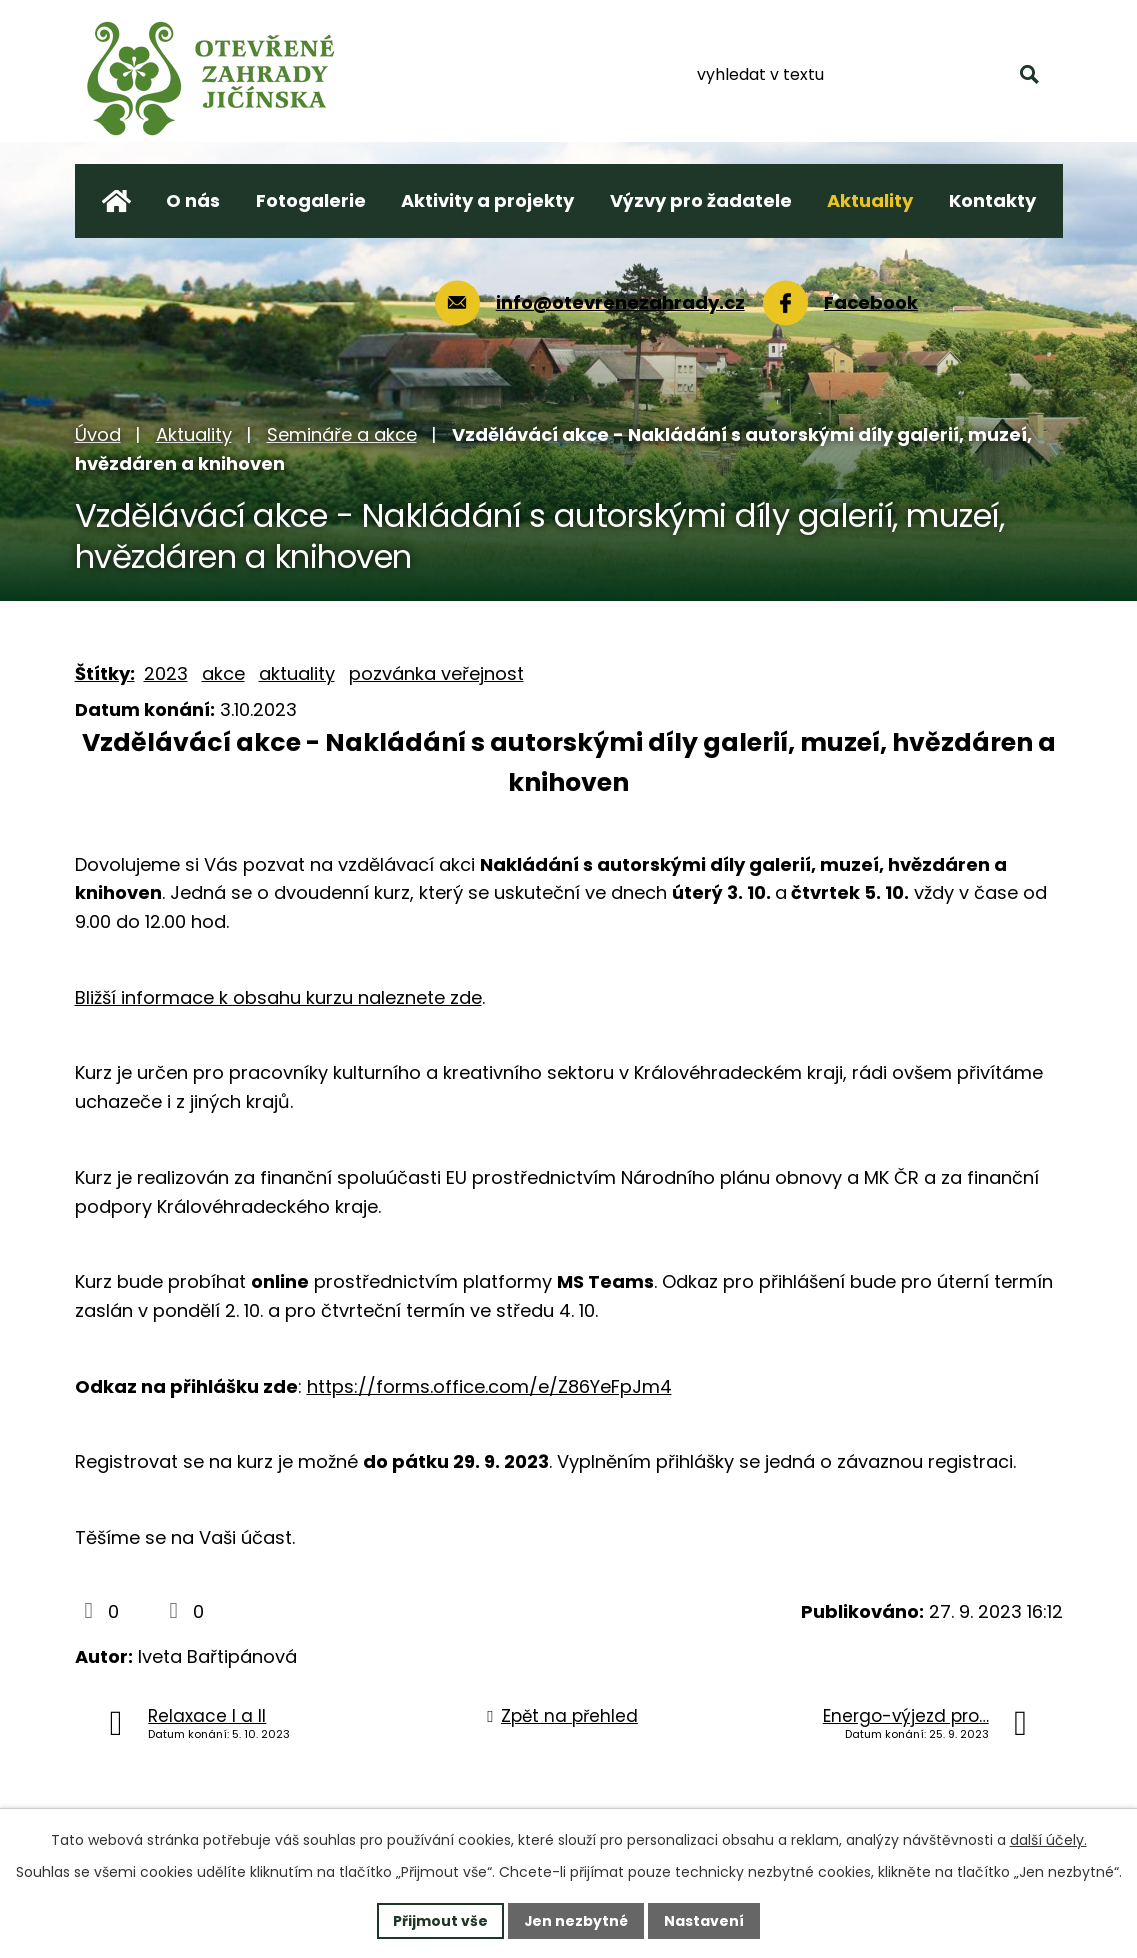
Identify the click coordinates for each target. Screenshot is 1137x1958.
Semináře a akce (342, 434)
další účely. (1048, 1840)
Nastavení (705, 1920)
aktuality (297, 673)
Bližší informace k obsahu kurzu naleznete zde (278, 997)
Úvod (98, 434)
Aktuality (194, 434)
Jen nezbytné (576, 1920)
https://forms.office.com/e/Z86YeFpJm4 (489, 1386)
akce (223, 673)
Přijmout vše (440, 1920)
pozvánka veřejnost (436, 673)
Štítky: (105, 673)
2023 (166, 673)
